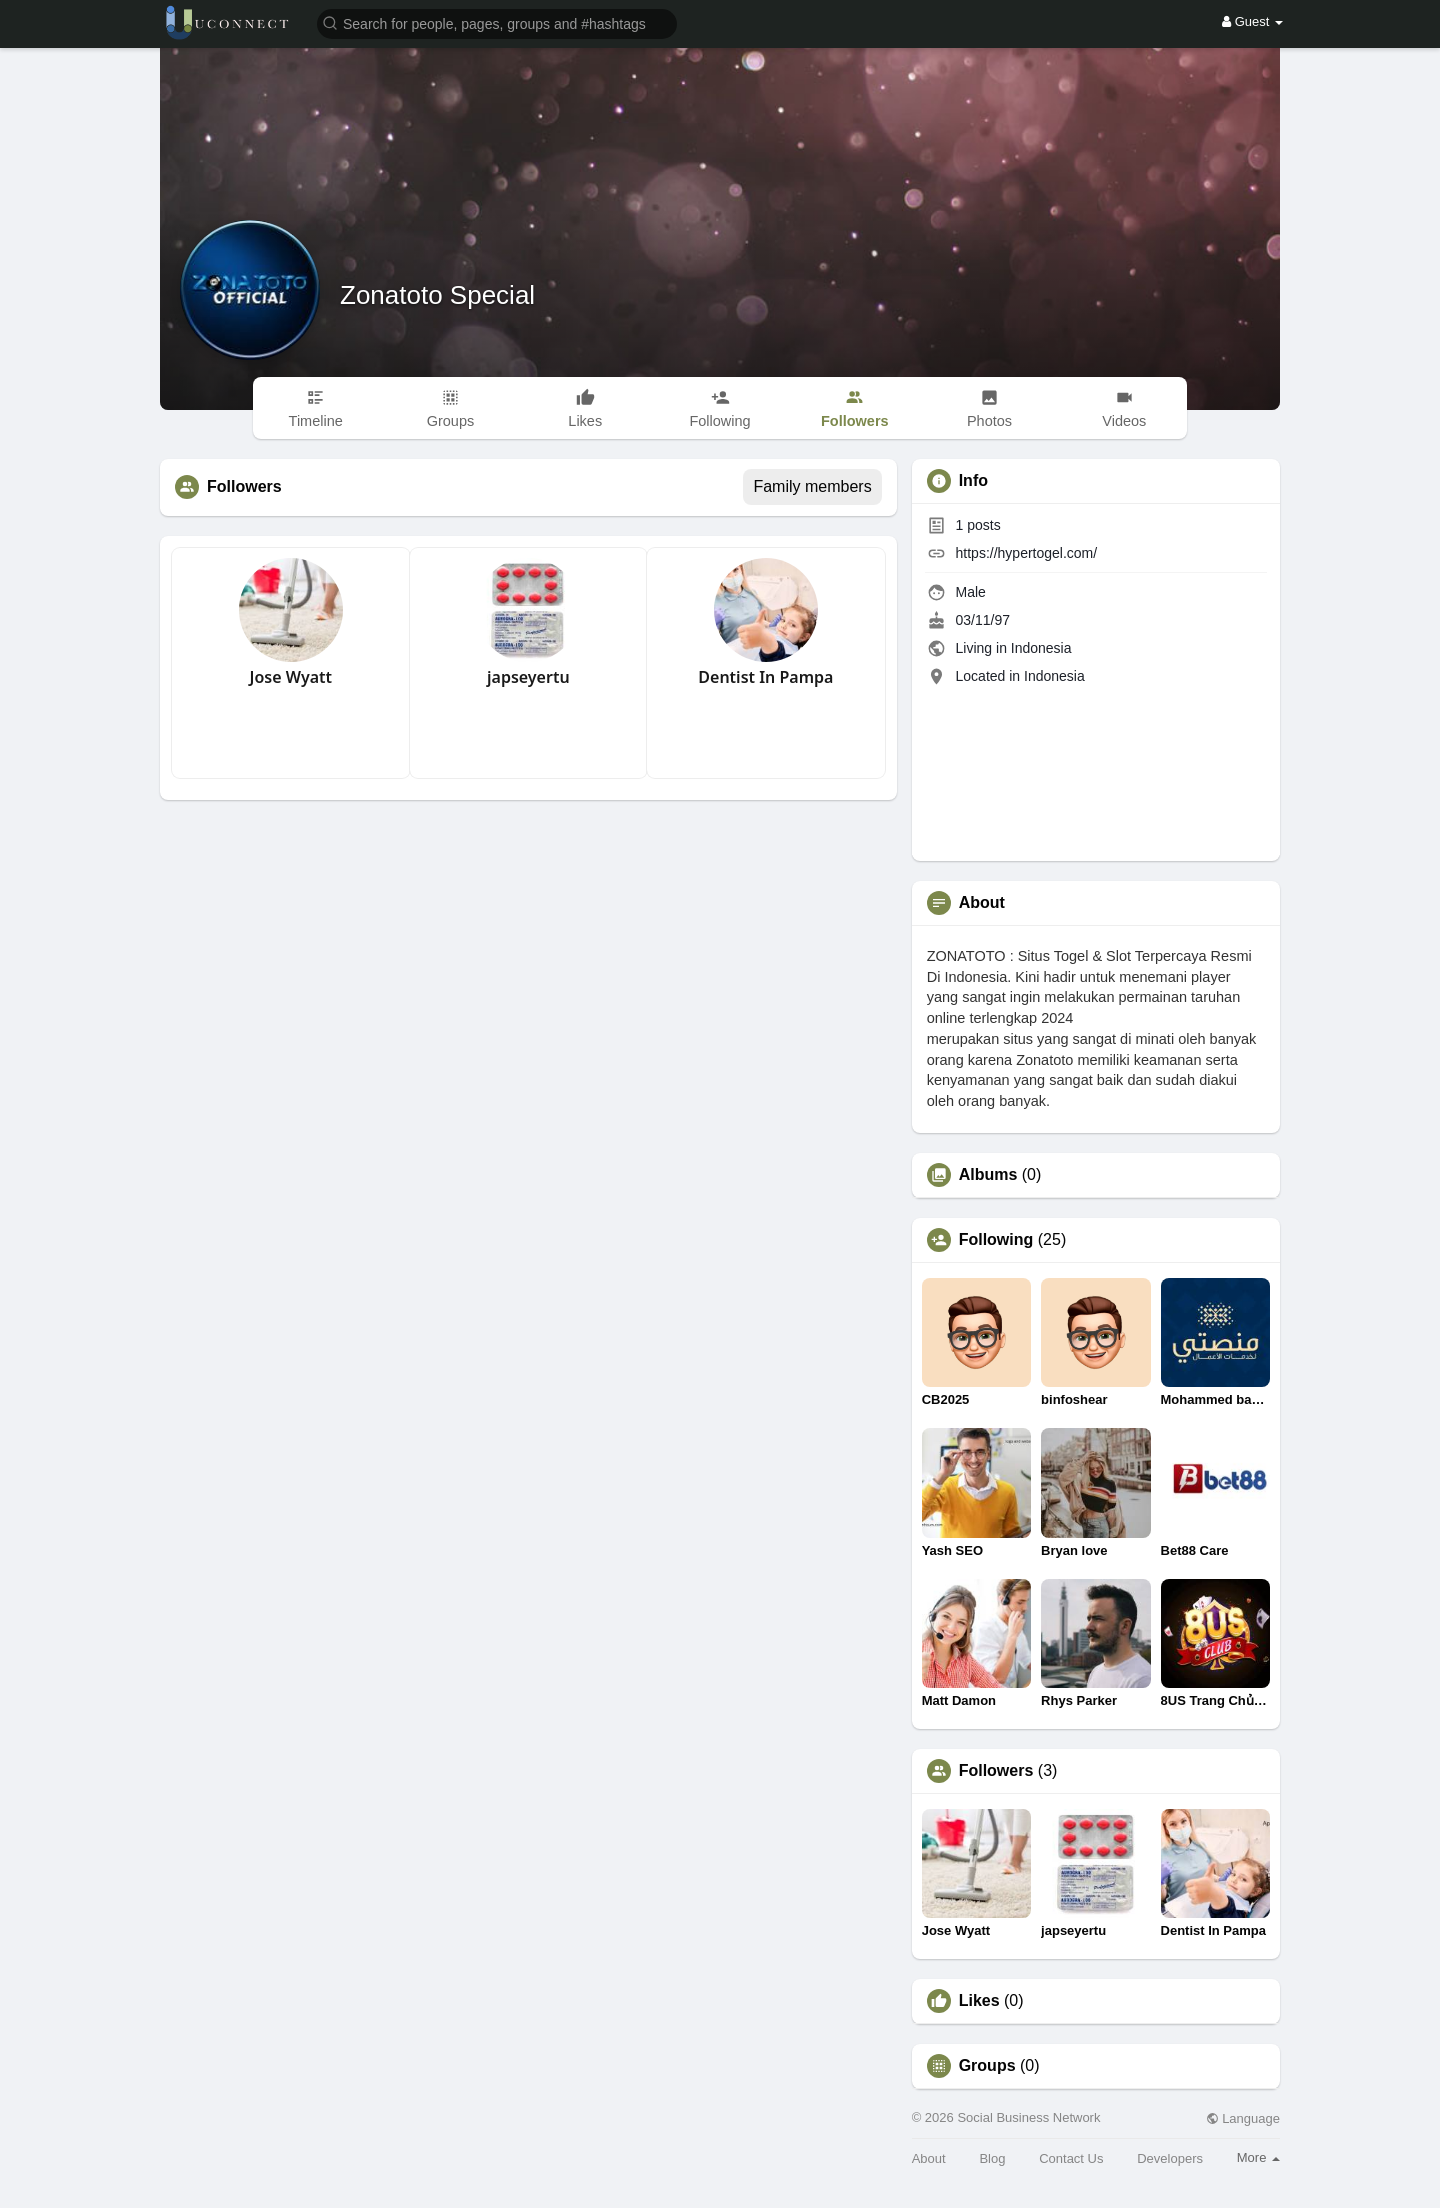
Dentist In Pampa (765, 677)
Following (996, 1240)
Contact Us (1071, 2158)
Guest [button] (1252, 21)
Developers (1170, 2158)
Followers (996, 1771)
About (929, 2158)
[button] (497, 22)
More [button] (1258, 2157)
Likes (979, 2001)
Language (1243, 2118)
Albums (988, 1175)
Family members (812, 486)
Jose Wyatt (290, 677)
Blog (992, 2158)
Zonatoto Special (437, 295)
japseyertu (528, 677)
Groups (987, 2066)
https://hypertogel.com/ (1027, 553)
